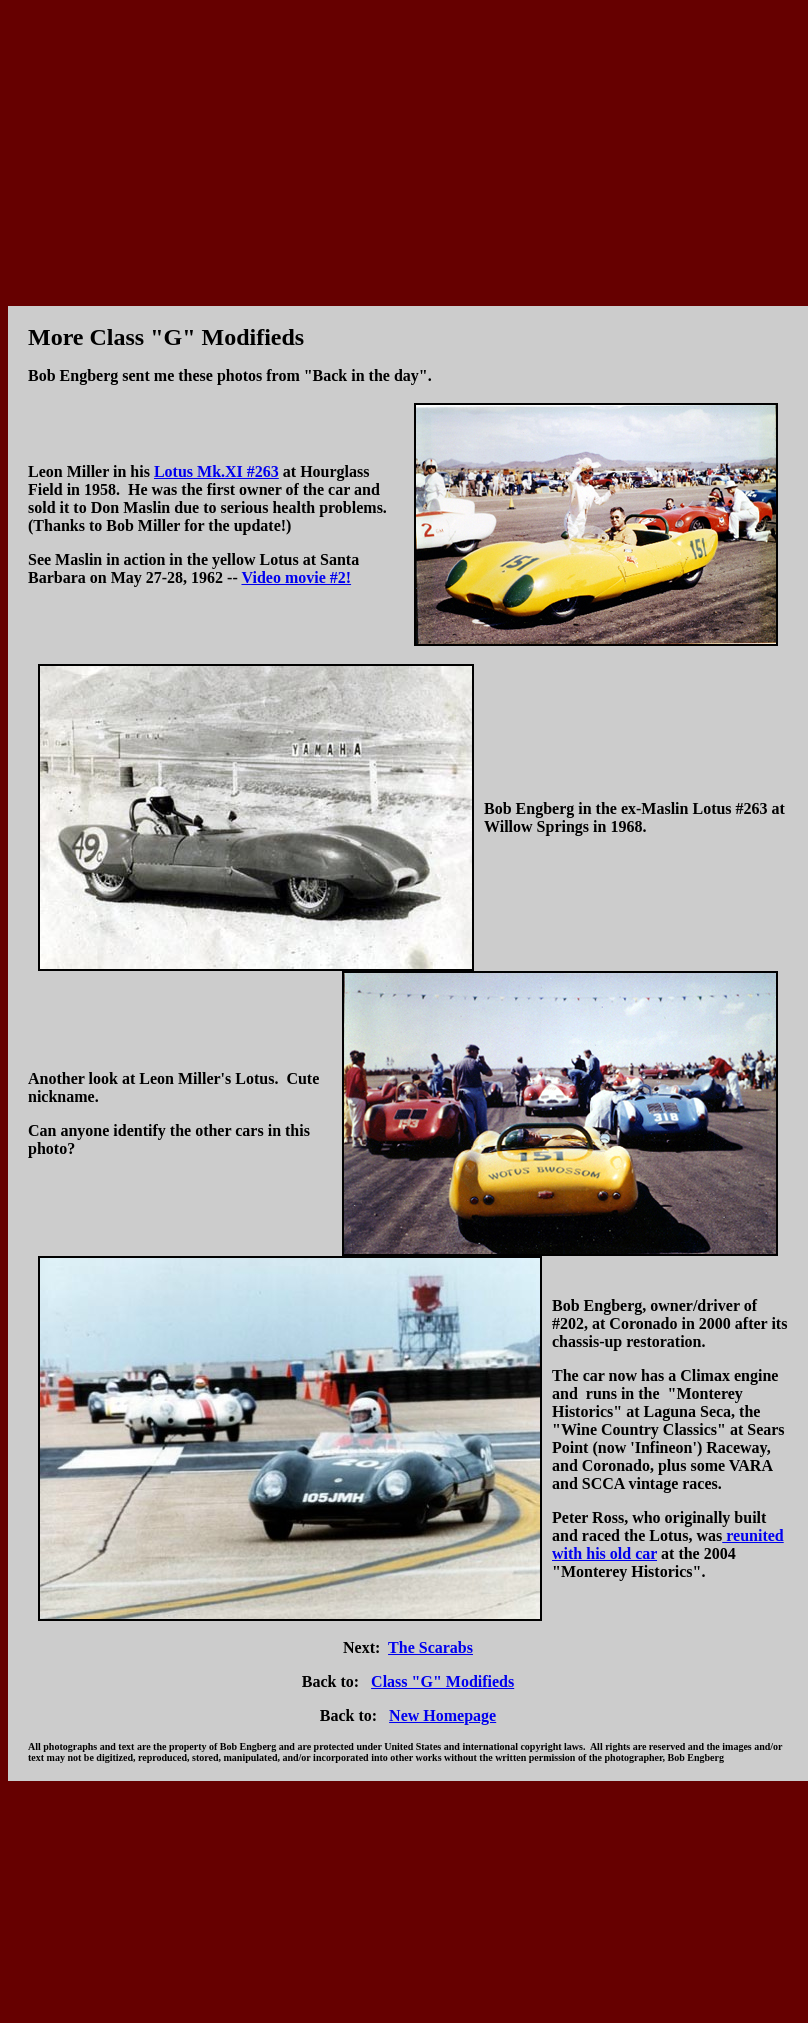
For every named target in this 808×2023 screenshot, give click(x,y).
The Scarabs (430, 1647)
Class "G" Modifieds (442, 1681)
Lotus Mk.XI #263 (216, 471)
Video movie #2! (296, 577)
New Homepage (442, 1715)
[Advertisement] (404, 148)
